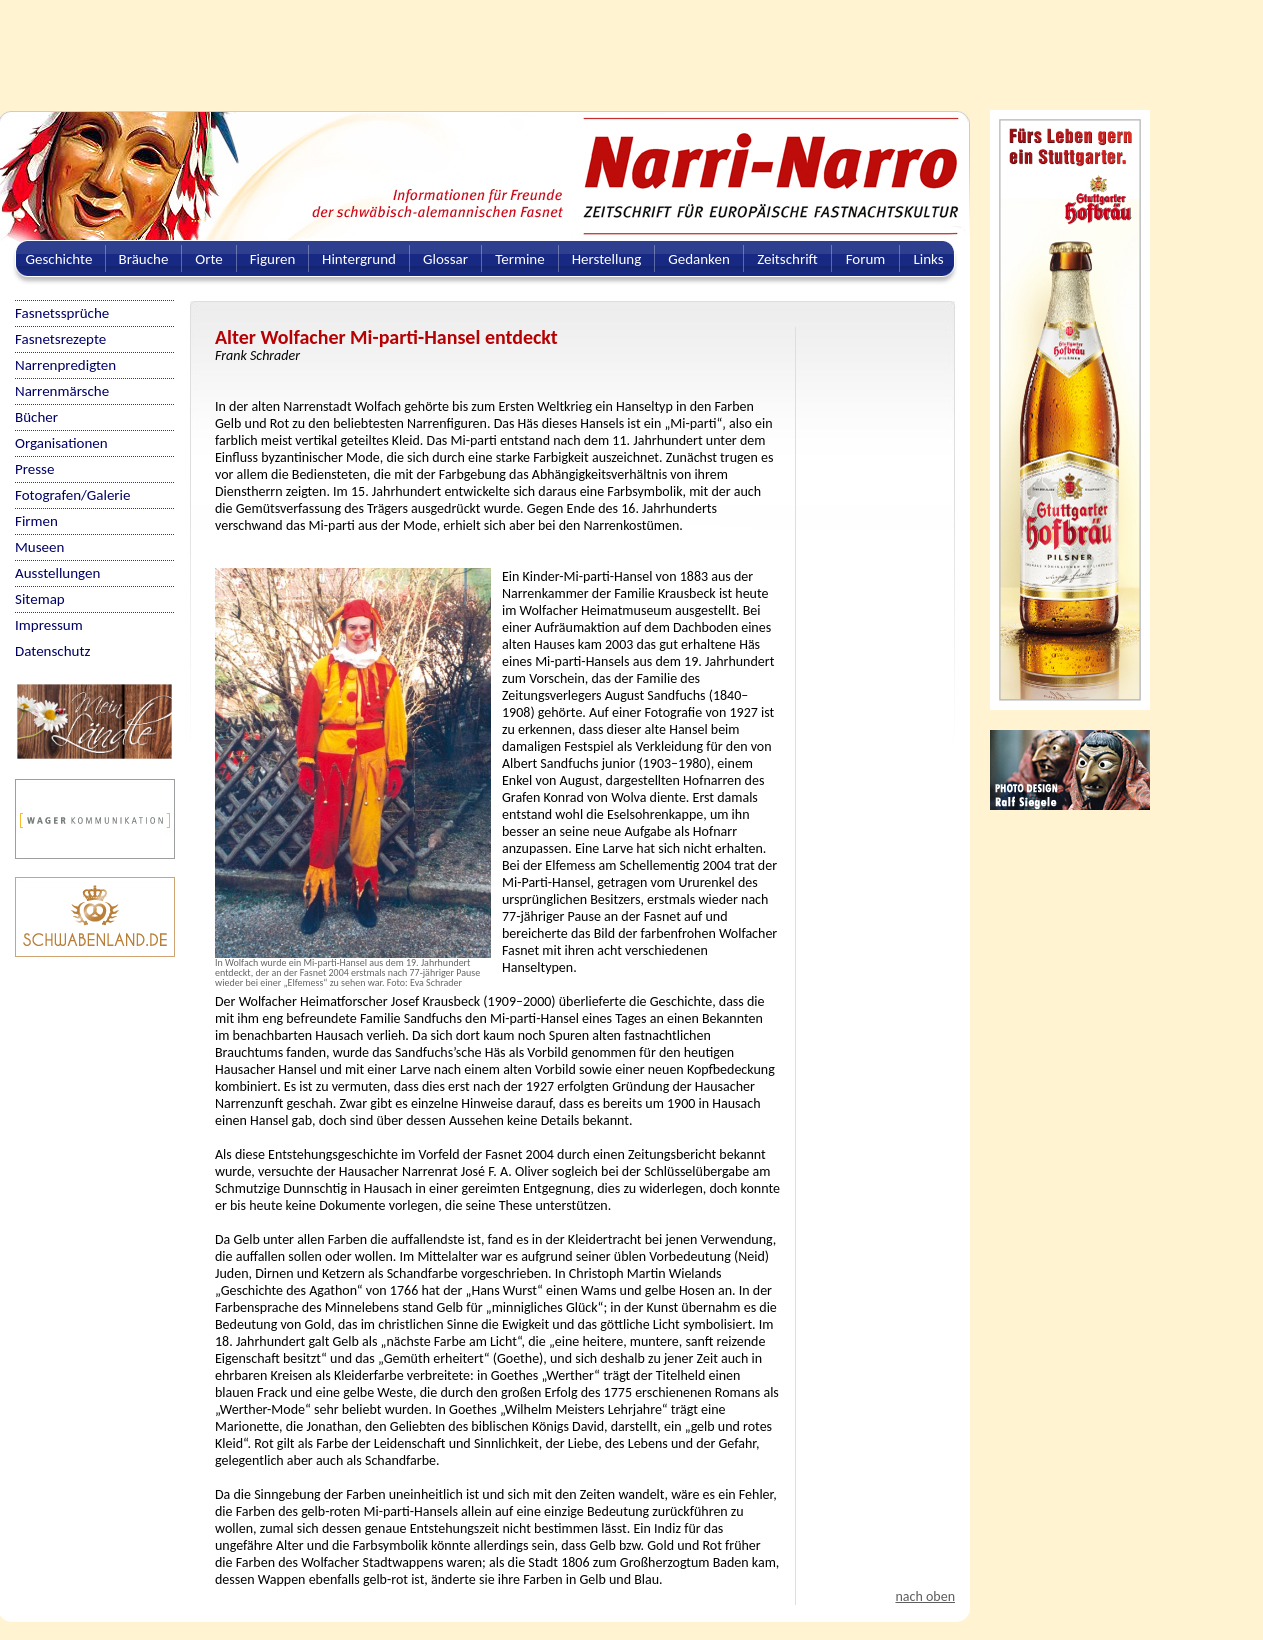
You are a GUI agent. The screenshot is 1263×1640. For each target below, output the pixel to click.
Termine (519, 259)
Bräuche (144, 259)
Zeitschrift (787, 259)
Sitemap (40, 599)
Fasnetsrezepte (60, 339)
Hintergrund (359, 259)
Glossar (445, 259)
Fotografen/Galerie (73, 495)
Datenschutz (52, 651)
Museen (39, 547)
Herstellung (607, 259)
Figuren (273, 259)
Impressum (49, 625)
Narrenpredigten (65, 365)
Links (928, 259)
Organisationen (61, 443)
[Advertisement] (485, 45)
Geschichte (59, 259)
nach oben (925, 1596)
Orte (209, 259)
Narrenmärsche (62, 391)
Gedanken (699, 259)
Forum (866, 259)
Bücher (36, 417)
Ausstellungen (57, 573)
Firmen (36, 521)
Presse (34, 469)
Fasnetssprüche (62, 313)
